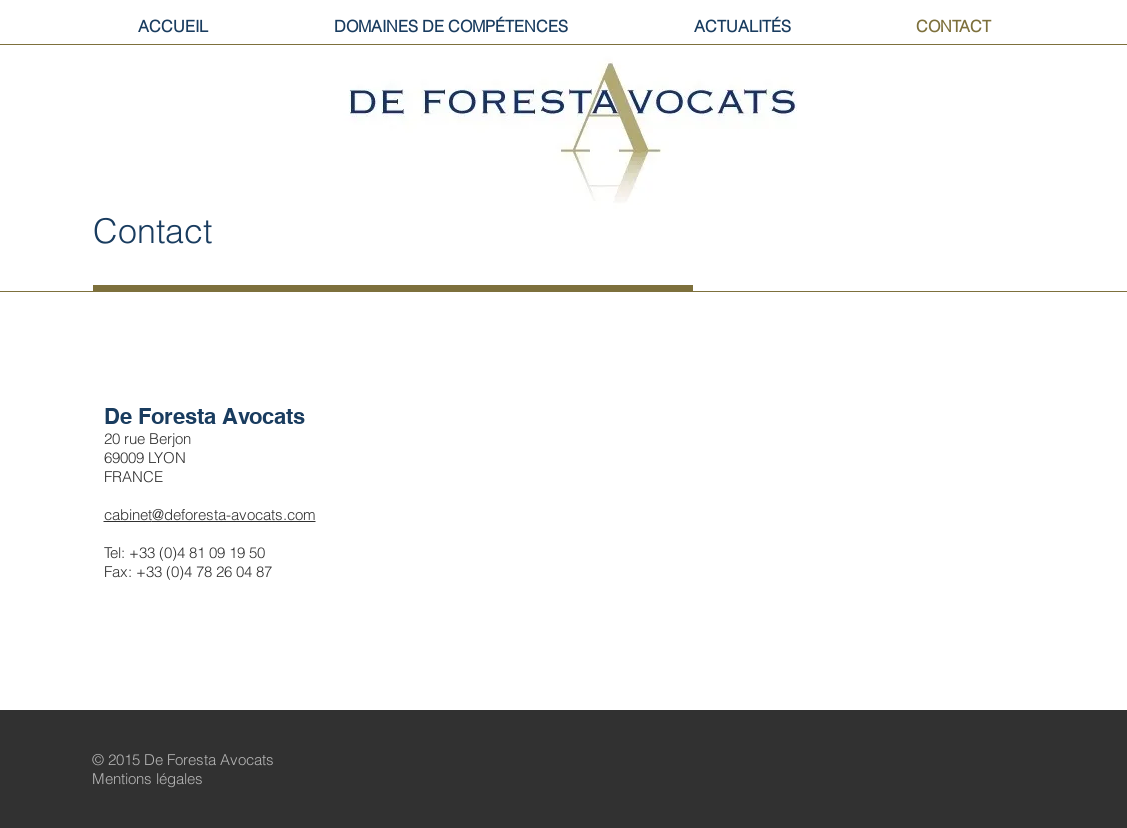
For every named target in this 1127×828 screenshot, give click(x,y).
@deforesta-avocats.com (234, 514)
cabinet (128, 514)
